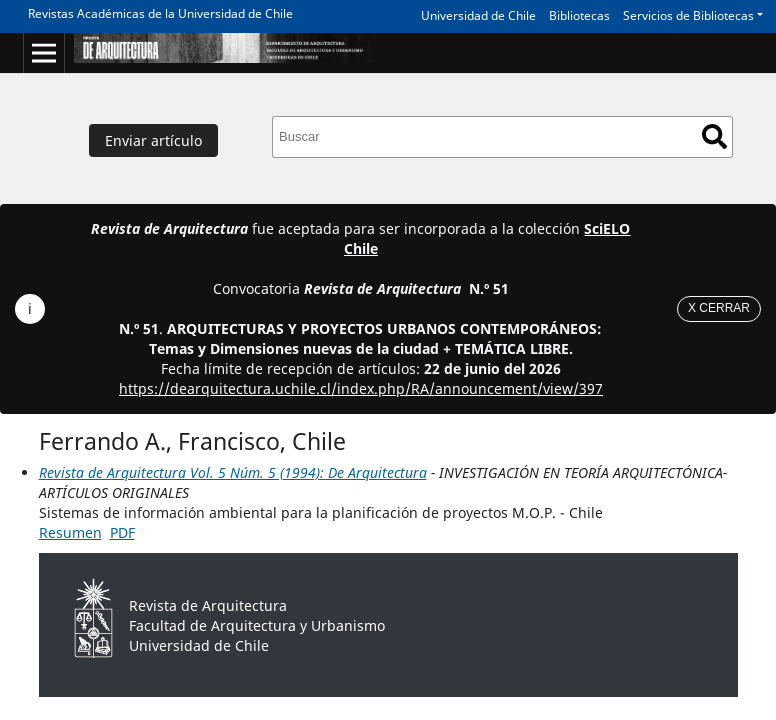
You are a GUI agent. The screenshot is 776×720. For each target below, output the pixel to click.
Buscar (714, 136)
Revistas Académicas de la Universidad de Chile (160, 13)
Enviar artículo (153, 140)
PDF (122, 532)
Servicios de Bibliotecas (688, 15)
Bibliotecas (579, 15)
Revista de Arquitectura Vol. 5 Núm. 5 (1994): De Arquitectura (233, 472)
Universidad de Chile (478, 15)
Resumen (70, 532)
